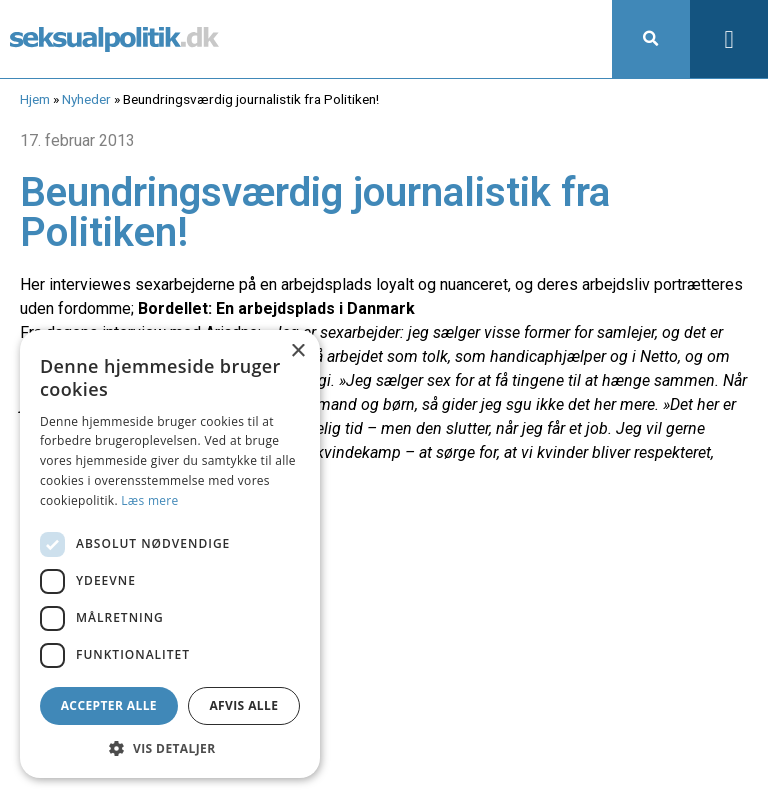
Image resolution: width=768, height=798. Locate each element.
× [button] (297, 351)
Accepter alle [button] (109, 705)
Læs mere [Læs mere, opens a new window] (149, 500)
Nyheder (86, 99)
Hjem (35, 99)
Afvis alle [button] (243, 705)
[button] (651, 39)
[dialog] (170, 554)
